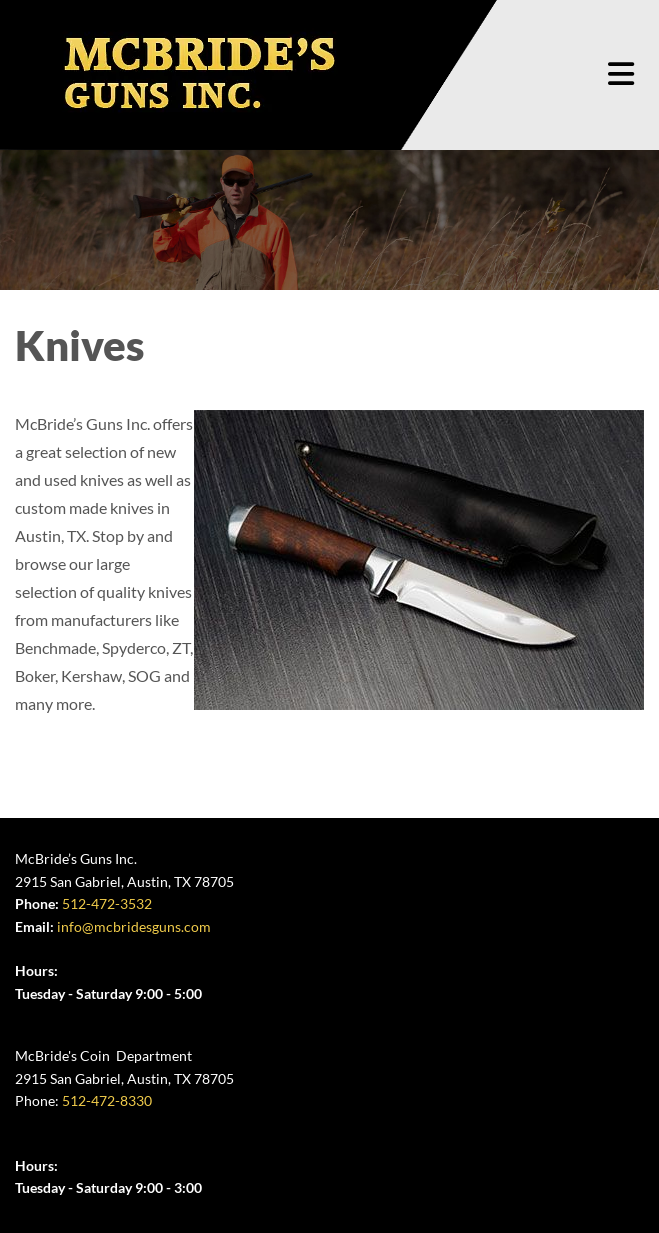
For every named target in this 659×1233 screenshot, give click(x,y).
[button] (621, 75)
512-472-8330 (107, 1100)
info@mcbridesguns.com (134, 926)
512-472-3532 (107, 903)
